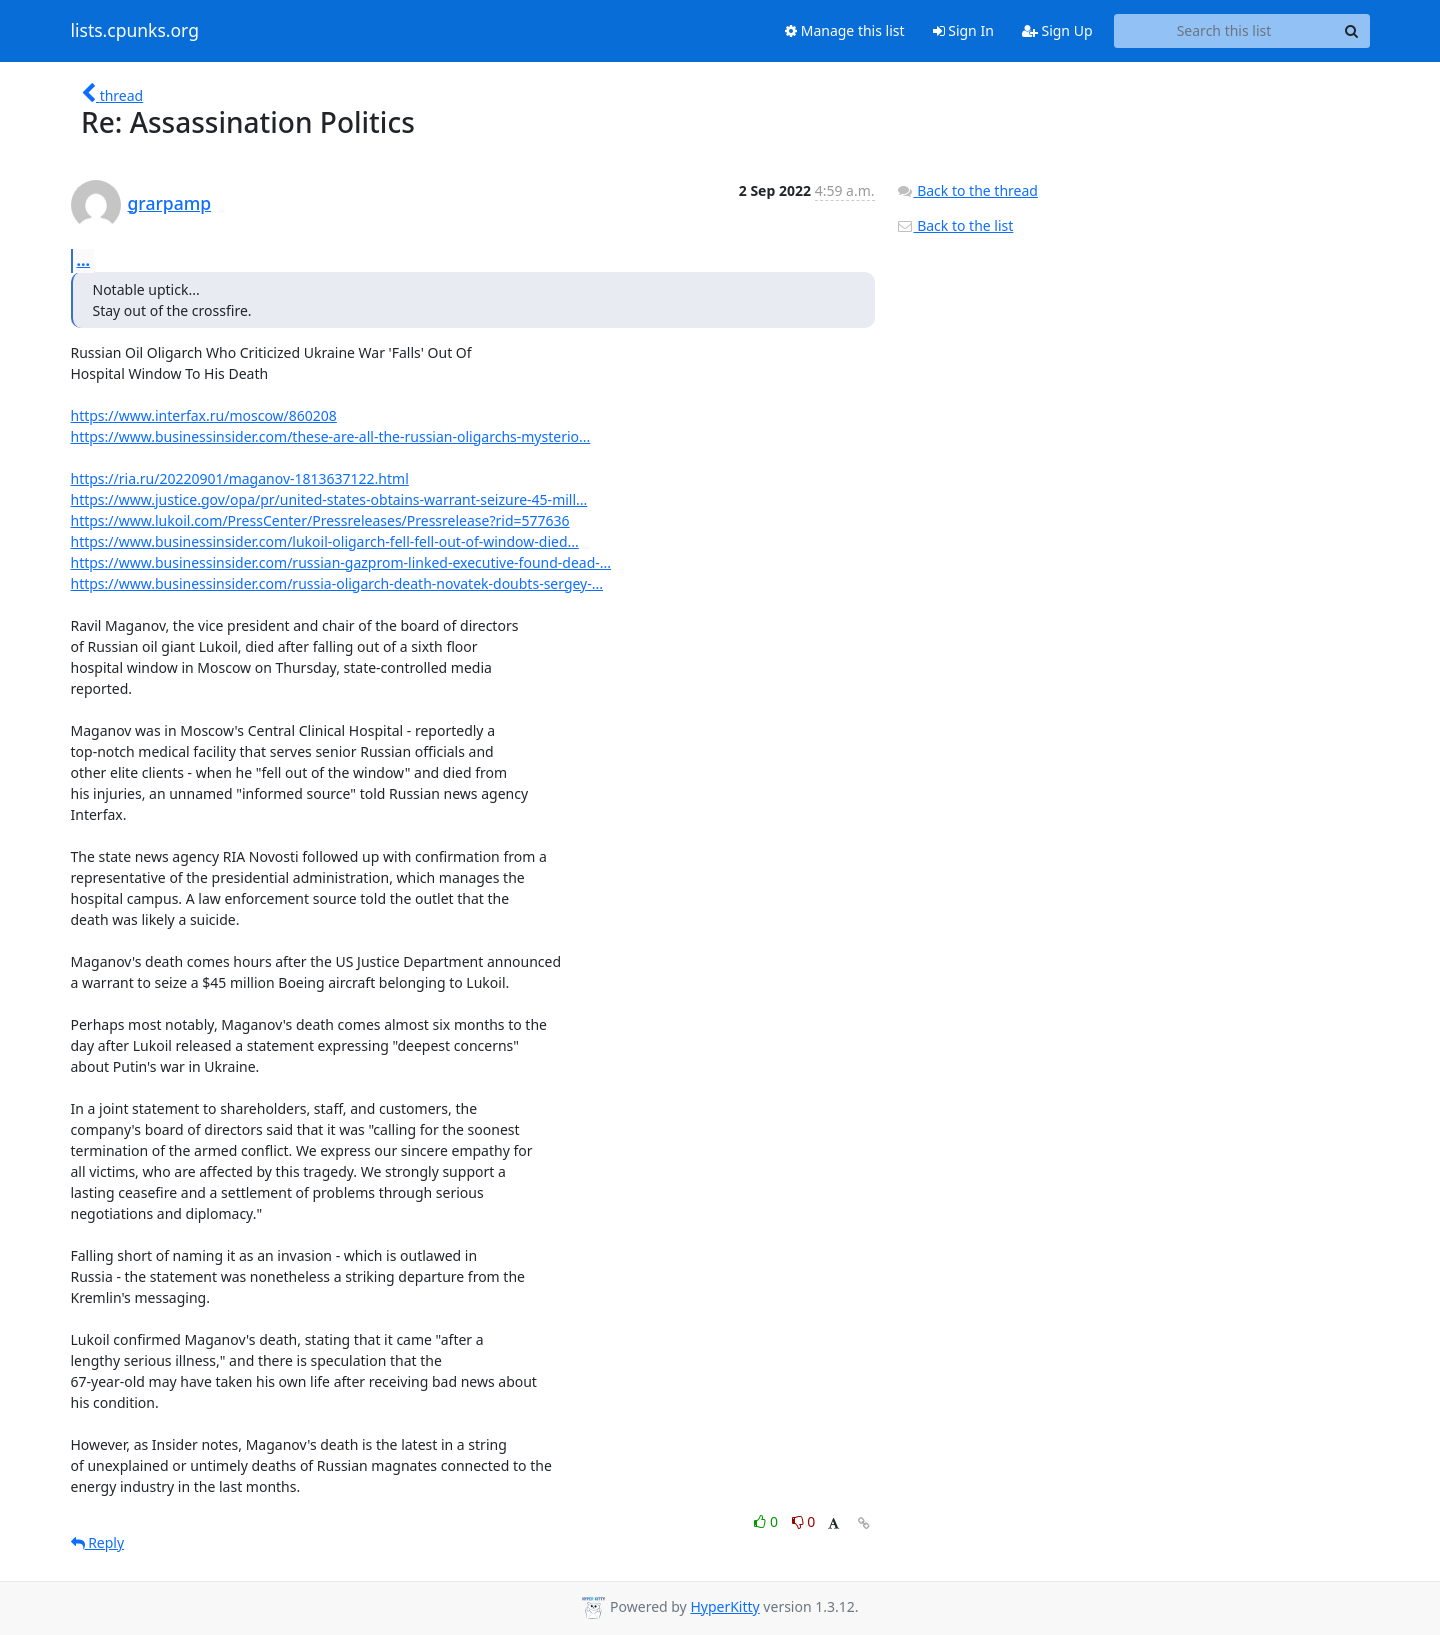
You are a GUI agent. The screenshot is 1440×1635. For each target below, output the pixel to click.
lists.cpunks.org (135, 31)
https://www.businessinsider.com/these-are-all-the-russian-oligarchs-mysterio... (331, 436)
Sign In (963, 30)
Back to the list (955, 225)
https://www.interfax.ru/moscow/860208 (204, 415)
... (84, 260)
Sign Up (1057, 30)
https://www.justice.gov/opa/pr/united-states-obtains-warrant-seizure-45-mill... (329, 499)
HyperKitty (724, 1606)
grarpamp (170, 203)
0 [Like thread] (767, 1521)
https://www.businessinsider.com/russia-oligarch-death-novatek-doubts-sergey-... (337, 583)
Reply (98, 1542)
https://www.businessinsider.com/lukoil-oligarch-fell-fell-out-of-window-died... (325, 541)
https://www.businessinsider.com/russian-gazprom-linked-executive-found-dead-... (341, 562)
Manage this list (845, 30)
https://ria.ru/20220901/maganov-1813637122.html (240, 478)
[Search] (1352, 31)
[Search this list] (1224, 31)
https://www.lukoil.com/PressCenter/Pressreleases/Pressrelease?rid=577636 (320, 520)
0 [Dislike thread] (804, 1521)
